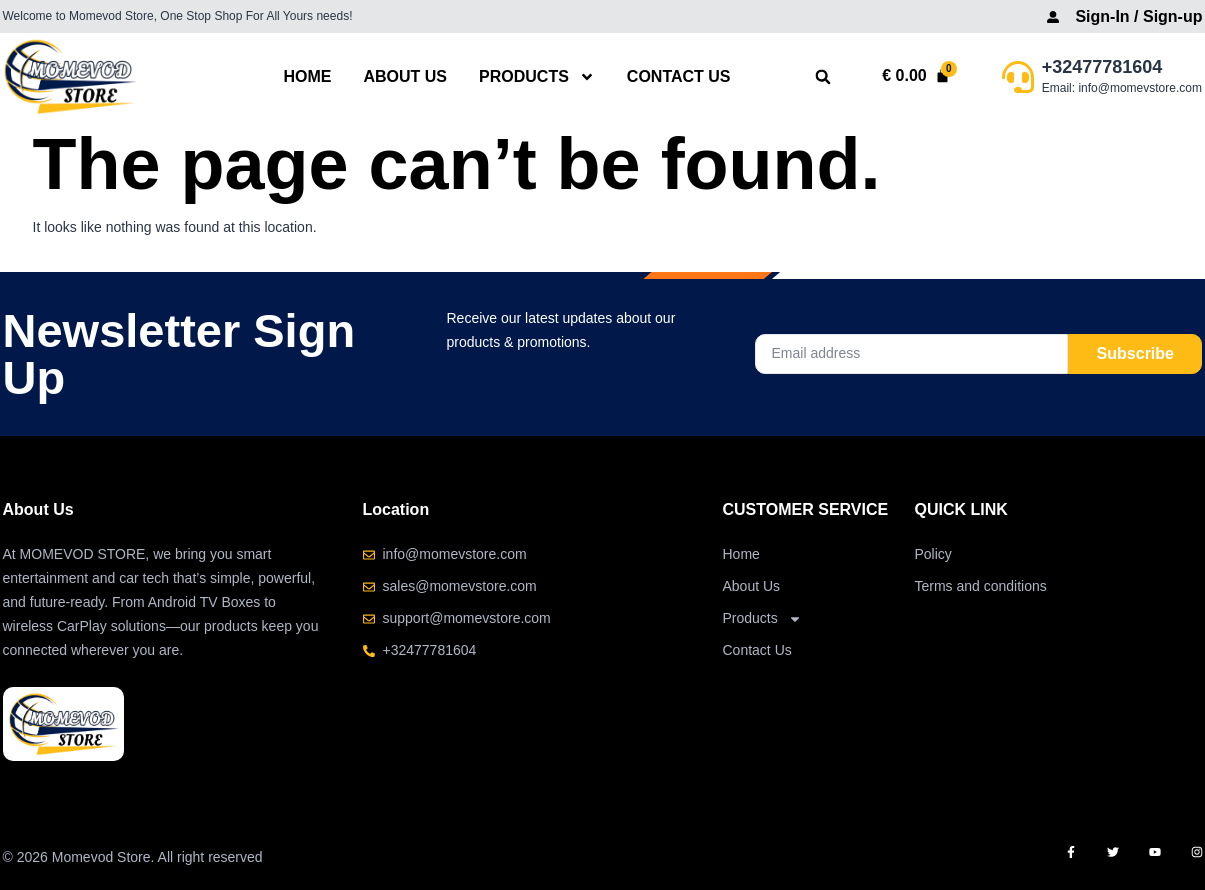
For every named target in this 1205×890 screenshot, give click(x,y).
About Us (405, 76)
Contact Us (679, 76)
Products (537, 76)
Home (307, 76)
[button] (822, 77)
